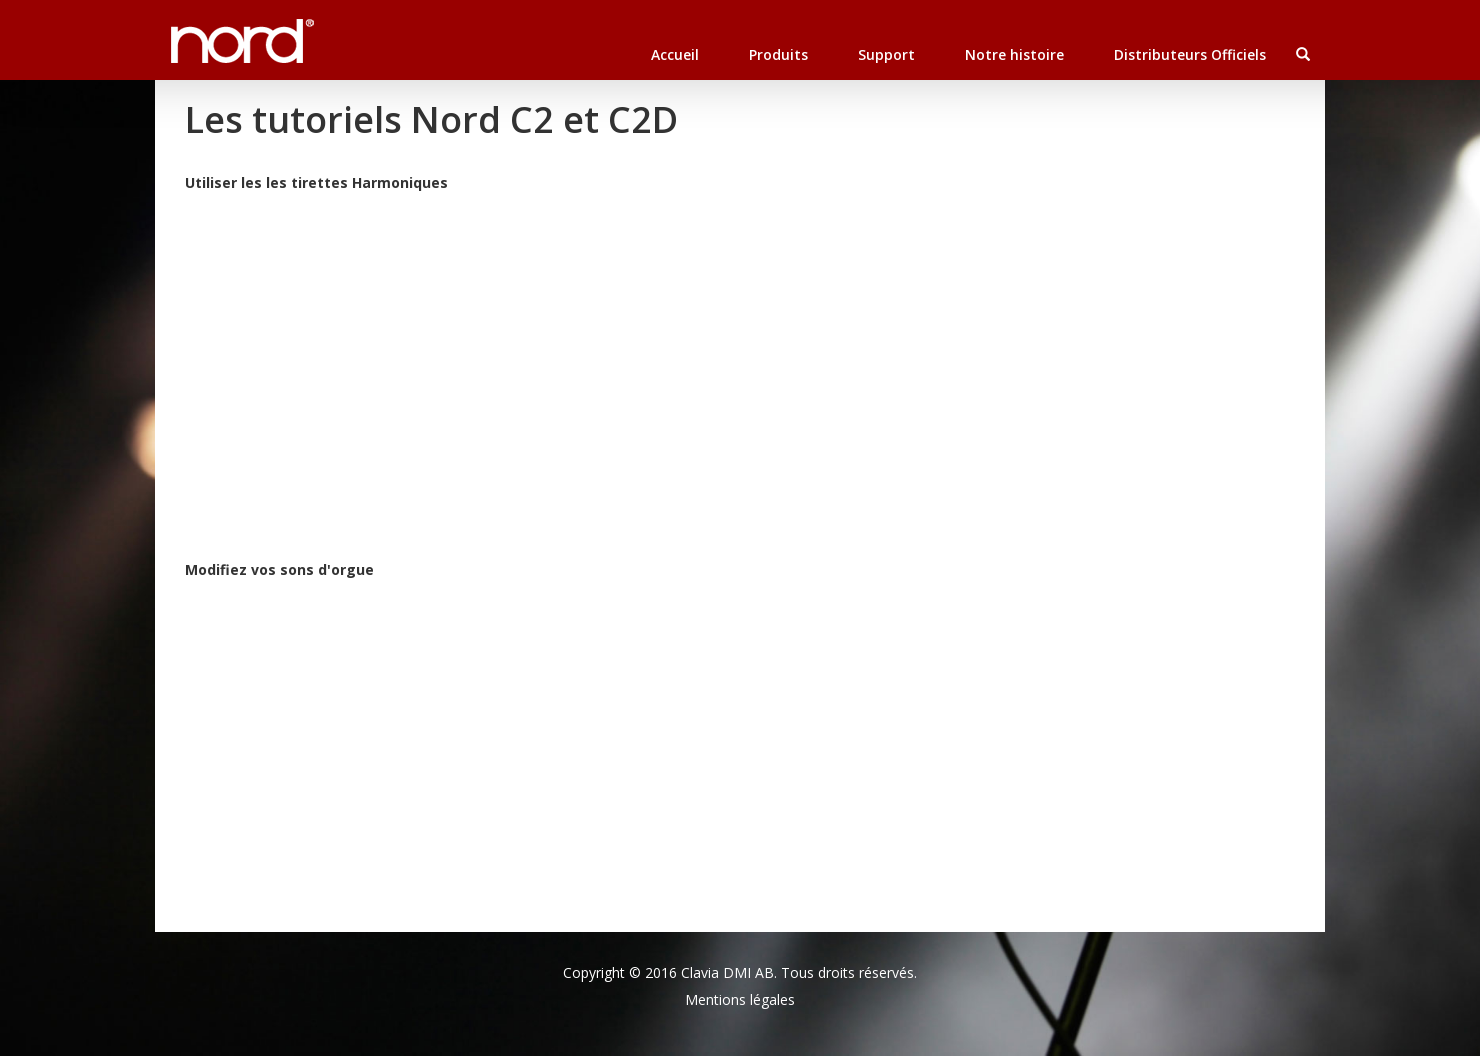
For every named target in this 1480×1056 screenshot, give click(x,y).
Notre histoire (1014, 54)
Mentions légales (740, 999)
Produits (778, 54)
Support (886, 54)
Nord (192, 30)
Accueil (675, 54)
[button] (1303, 55)
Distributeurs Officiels (1190, 54)
